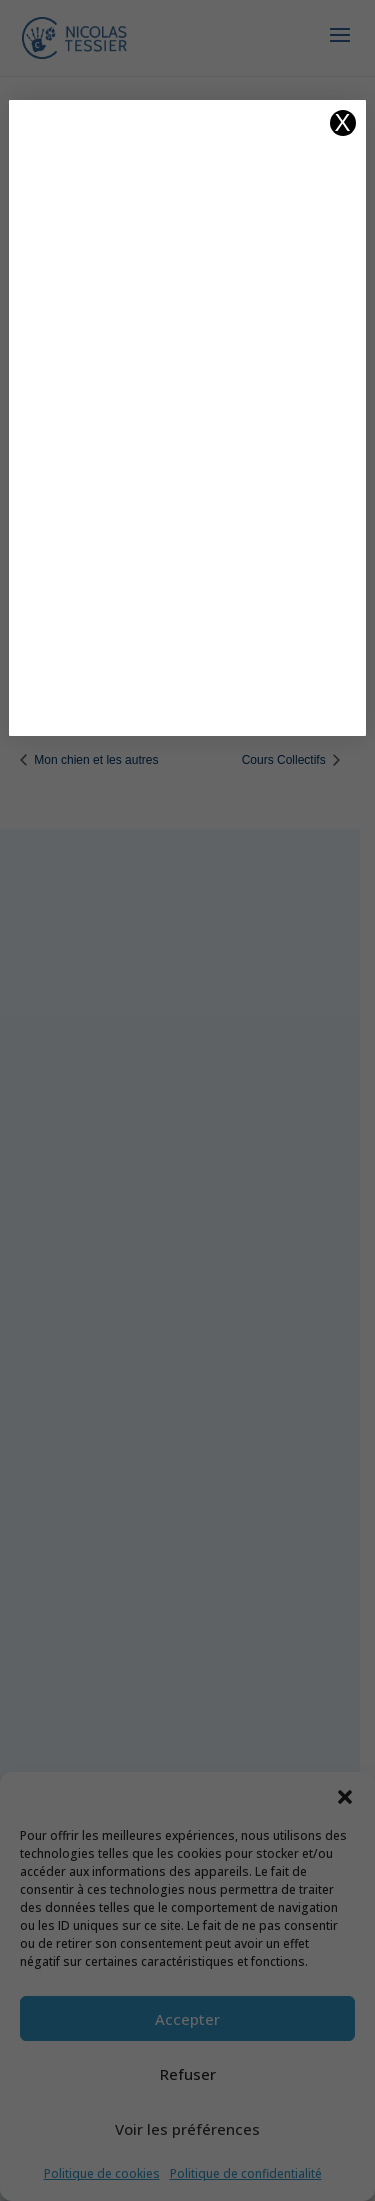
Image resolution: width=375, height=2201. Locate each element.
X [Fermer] (343, 123)
